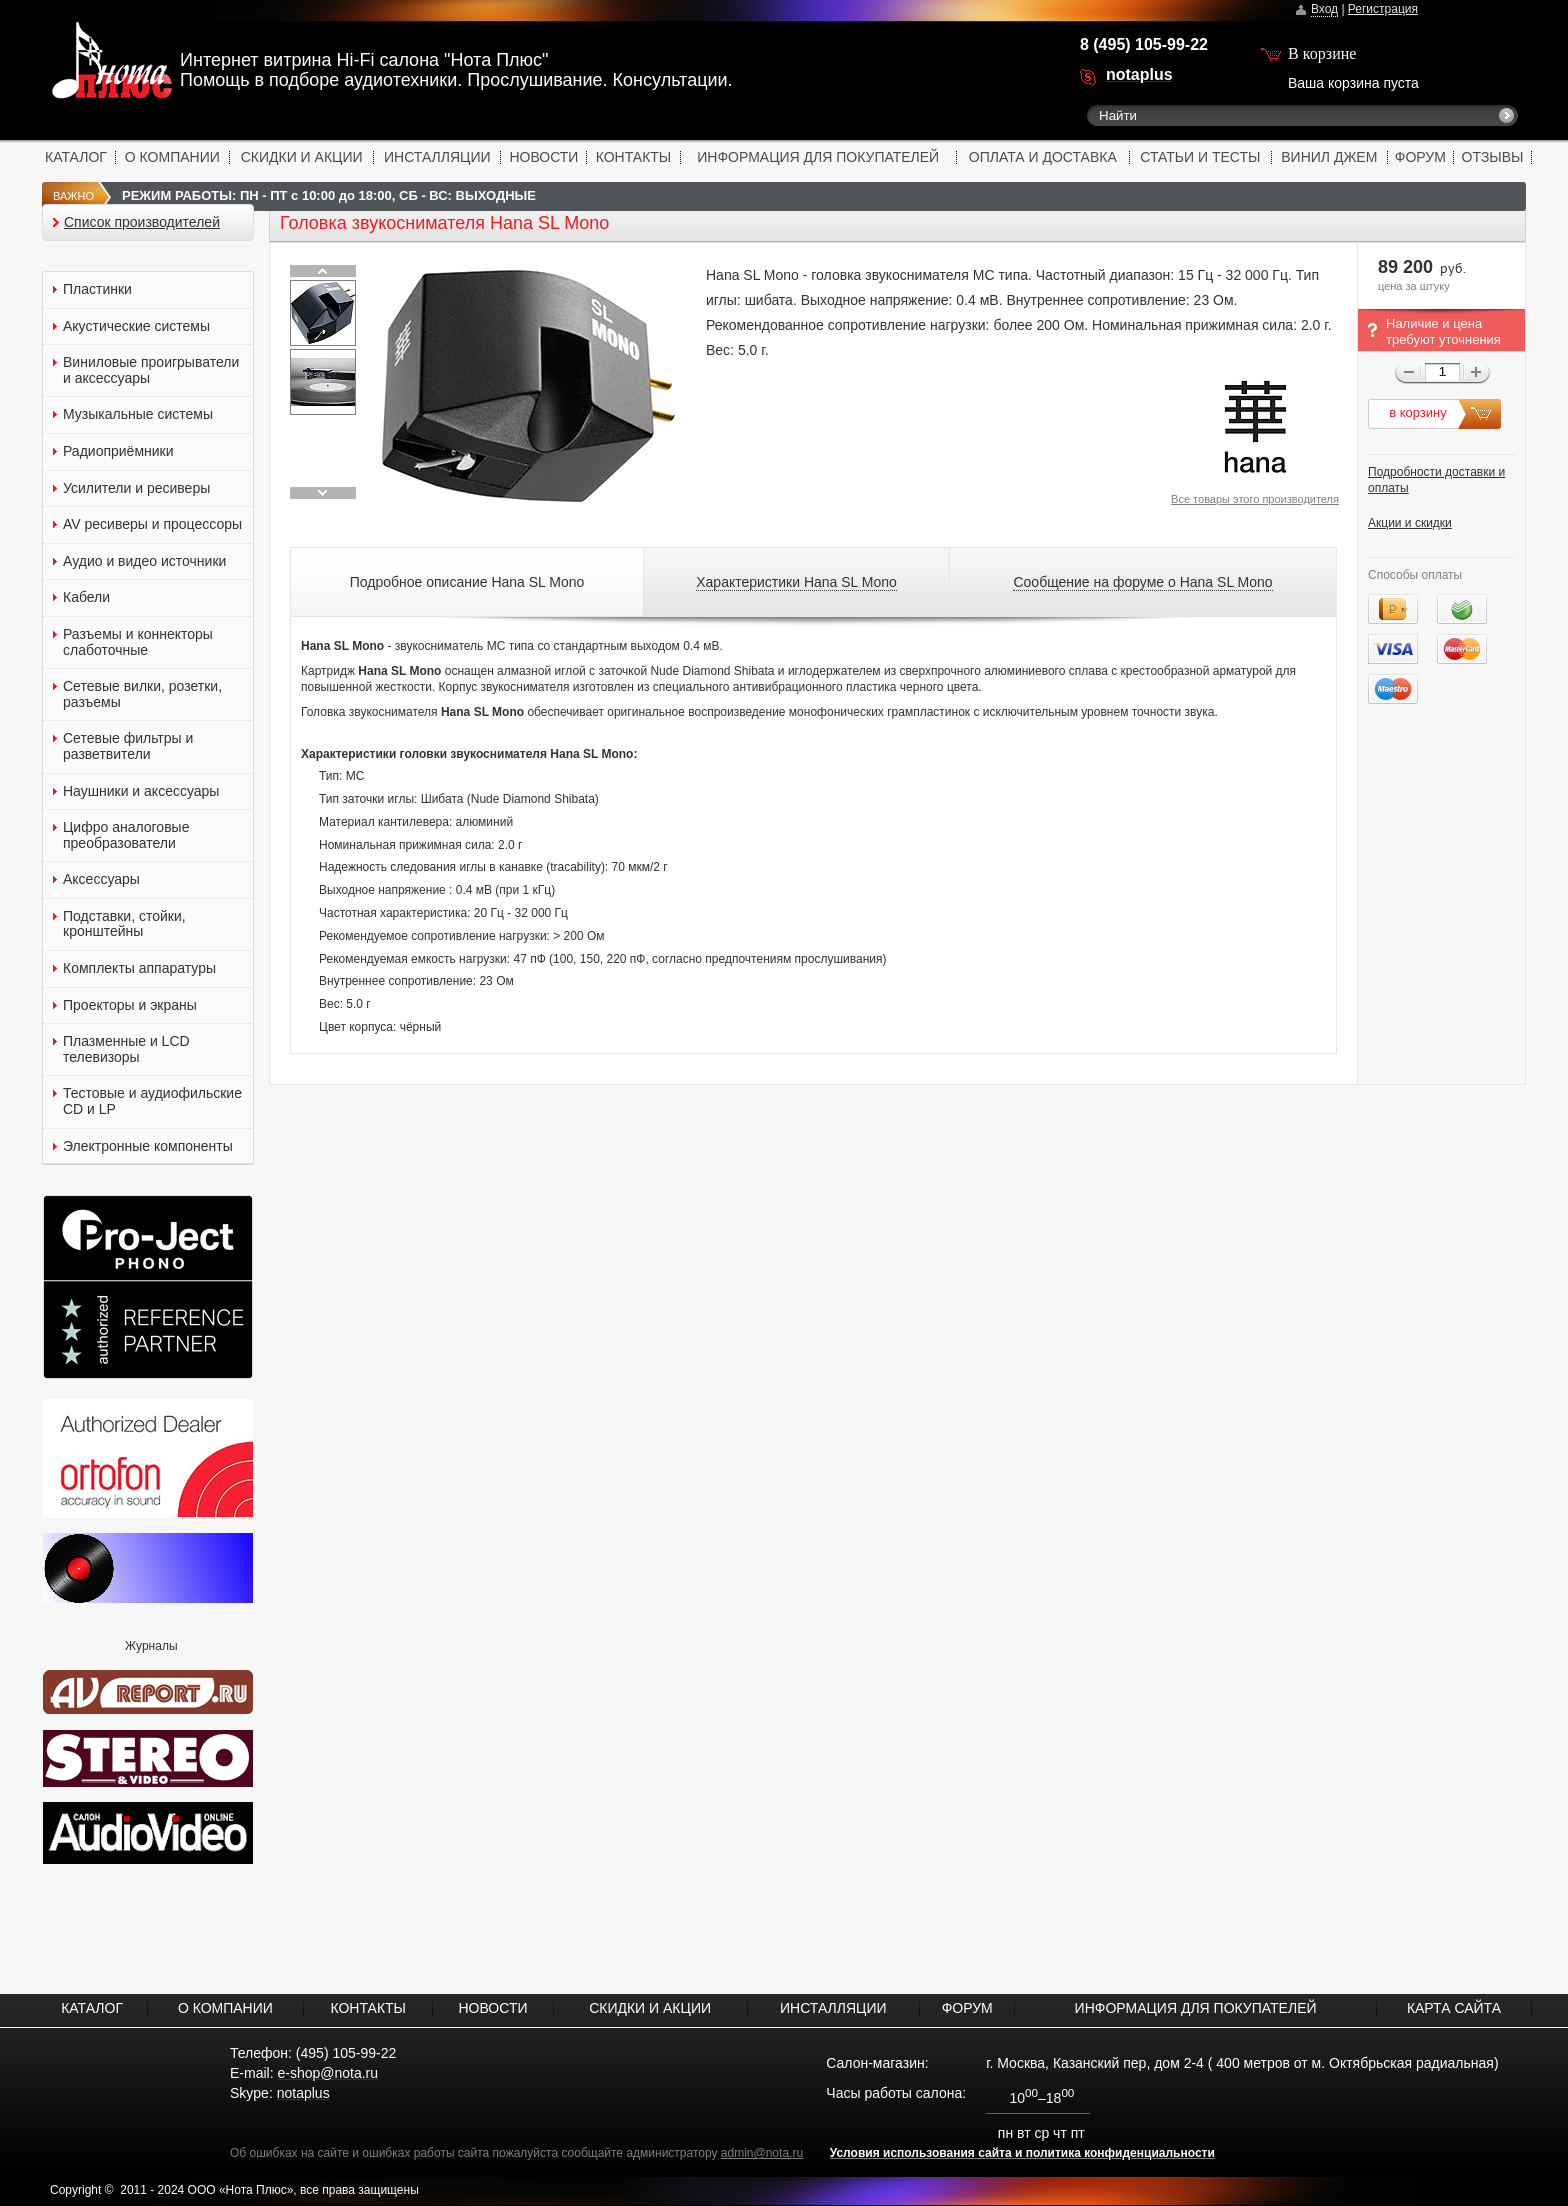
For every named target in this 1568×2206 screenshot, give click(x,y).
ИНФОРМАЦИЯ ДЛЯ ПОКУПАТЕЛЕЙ (818, 157)
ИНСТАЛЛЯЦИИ (437, 157)
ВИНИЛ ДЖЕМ (1329, 157)
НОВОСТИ (543, 157)
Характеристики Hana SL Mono (796, 582)
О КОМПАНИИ (172, 157)
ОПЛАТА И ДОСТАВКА (1043, 157)
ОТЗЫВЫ (1493, 157)
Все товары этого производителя (1255, 499)
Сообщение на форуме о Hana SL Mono (1142, 582)
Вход (1324, 9)
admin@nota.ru (762, 2153)
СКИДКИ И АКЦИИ (302, 157)
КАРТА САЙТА (1454, 2008)
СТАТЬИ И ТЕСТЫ (1200, 157)
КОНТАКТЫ (634, 157)
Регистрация (1383, 9)
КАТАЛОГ (76, 157)
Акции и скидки (1410, 523)
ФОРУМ (1420, 157)
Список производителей (142, 222)
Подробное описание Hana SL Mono (467, 582)
